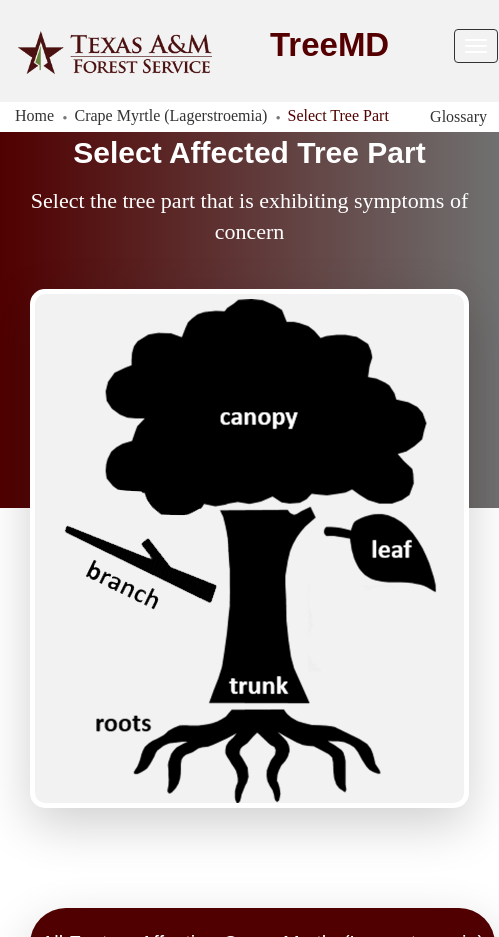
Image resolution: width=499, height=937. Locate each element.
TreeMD (329, 44)
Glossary (458, 116)
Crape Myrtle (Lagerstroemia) (171, 115)
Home (34, 115)
